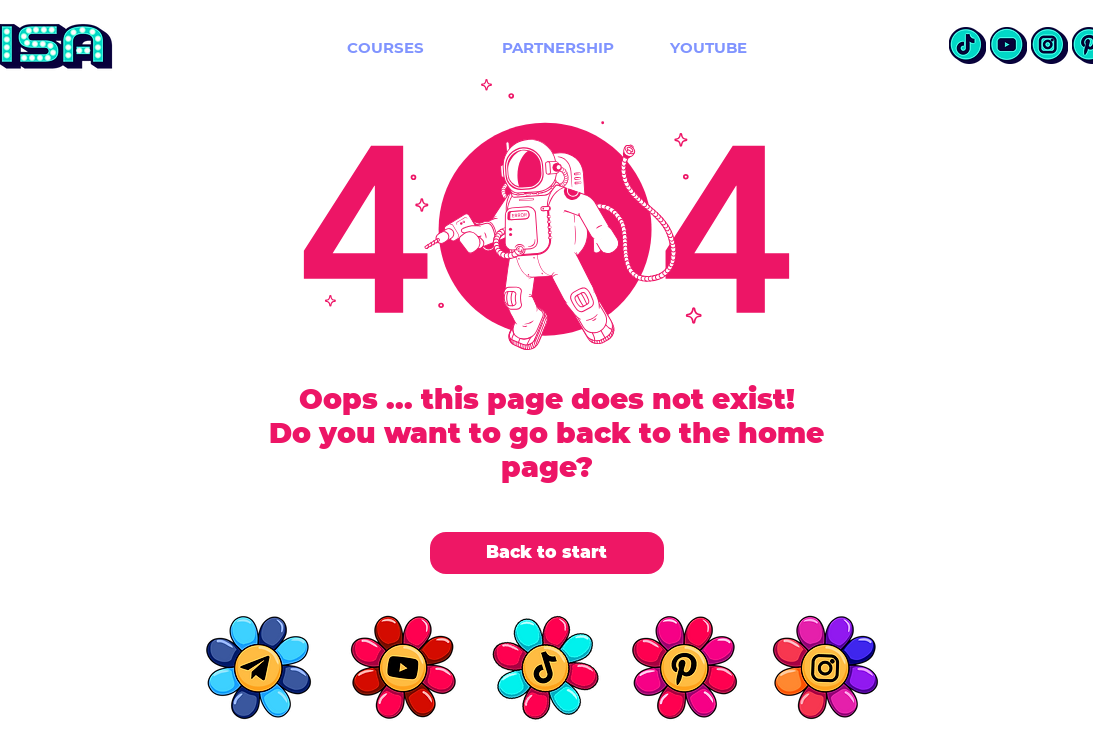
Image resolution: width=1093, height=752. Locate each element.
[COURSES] (385, 47)
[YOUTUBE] (708, 47)
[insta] (1049, 45)
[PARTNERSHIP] (558, 47)
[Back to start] (547, 553)
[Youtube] (1008, 45)
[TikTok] (967, 45)
